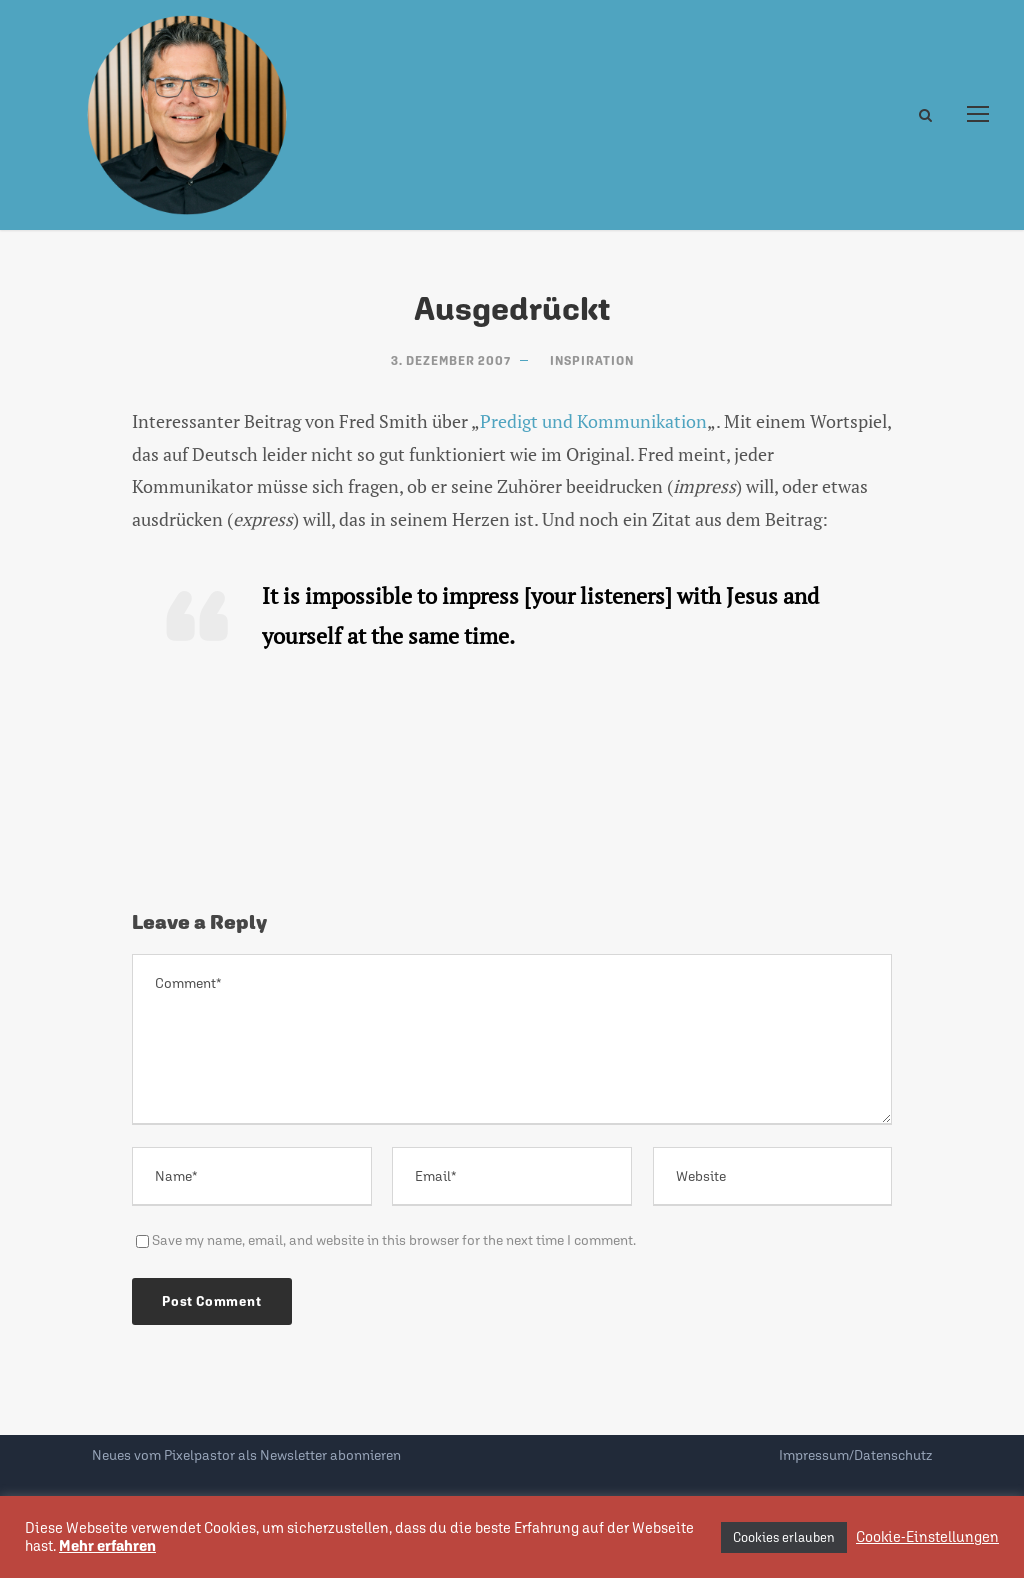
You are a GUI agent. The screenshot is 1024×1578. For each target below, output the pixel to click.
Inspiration (592, 361)
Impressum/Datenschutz (855, 1455)
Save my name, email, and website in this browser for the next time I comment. (394, 1240)
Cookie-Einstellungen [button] (927, 1536)
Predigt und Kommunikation (593, 421)
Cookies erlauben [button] (784, 1537)
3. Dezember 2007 (451, 361)
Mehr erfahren (107, 1545)
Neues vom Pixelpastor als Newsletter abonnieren (246, 1455)
